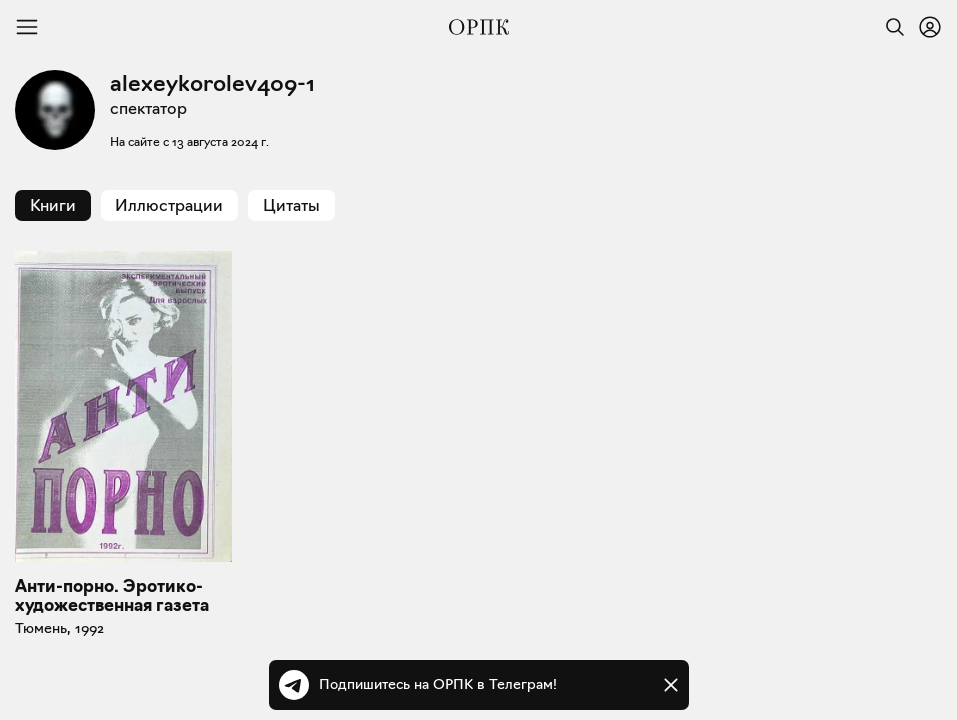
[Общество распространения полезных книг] (479, 27)
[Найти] (890, 27)
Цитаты (291, 205)
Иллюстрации (169, 205)
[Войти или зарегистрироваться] (930, 27)
